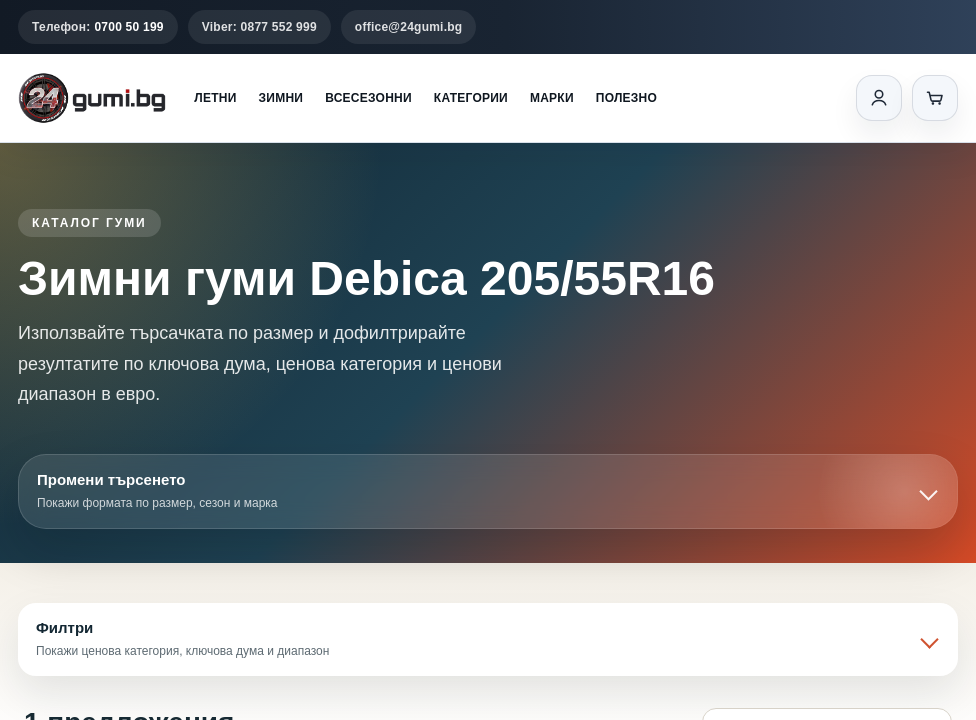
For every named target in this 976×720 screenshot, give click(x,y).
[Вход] (879, 98)
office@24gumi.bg (409, 27)
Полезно (626, 98)
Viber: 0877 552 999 (259, 27)
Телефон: (98, 27)
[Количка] (935, 98)
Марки (552, 98)
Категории (471, 98)
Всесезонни (368, 98)
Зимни (281, 98)
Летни (215, 98)
